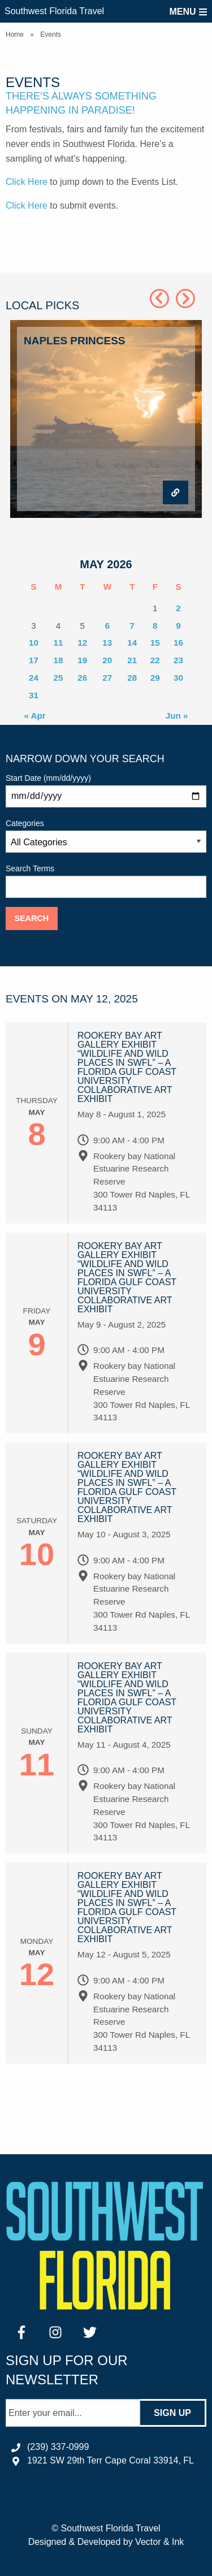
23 (178, 660)
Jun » (177, 715)
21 (132, 660)
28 (132, 677)
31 (33, 695)
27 (107, 677)
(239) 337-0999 (58, 2447)
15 (155, 642)
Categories (106, 836)
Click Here (26, 182)
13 (107, 642)
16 (178, 642)
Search (31, 918)
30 (178, 677)
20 (107, 660)
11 (58, 642)
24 (33, 677)
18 (58, 660)
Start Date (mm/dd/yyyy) (106, 790)
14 (132, 642)
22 (155, 660)
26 (82, 677)
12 (82, 642)
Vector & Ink (159, 2542)
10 (33, 642)
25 (58, 677)
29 (155, 677)
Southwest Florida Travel (54, 11)
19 (82, 660)
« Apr (35, 715)
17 (33, 660)
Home (15, 34)
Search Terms (106, 881)
